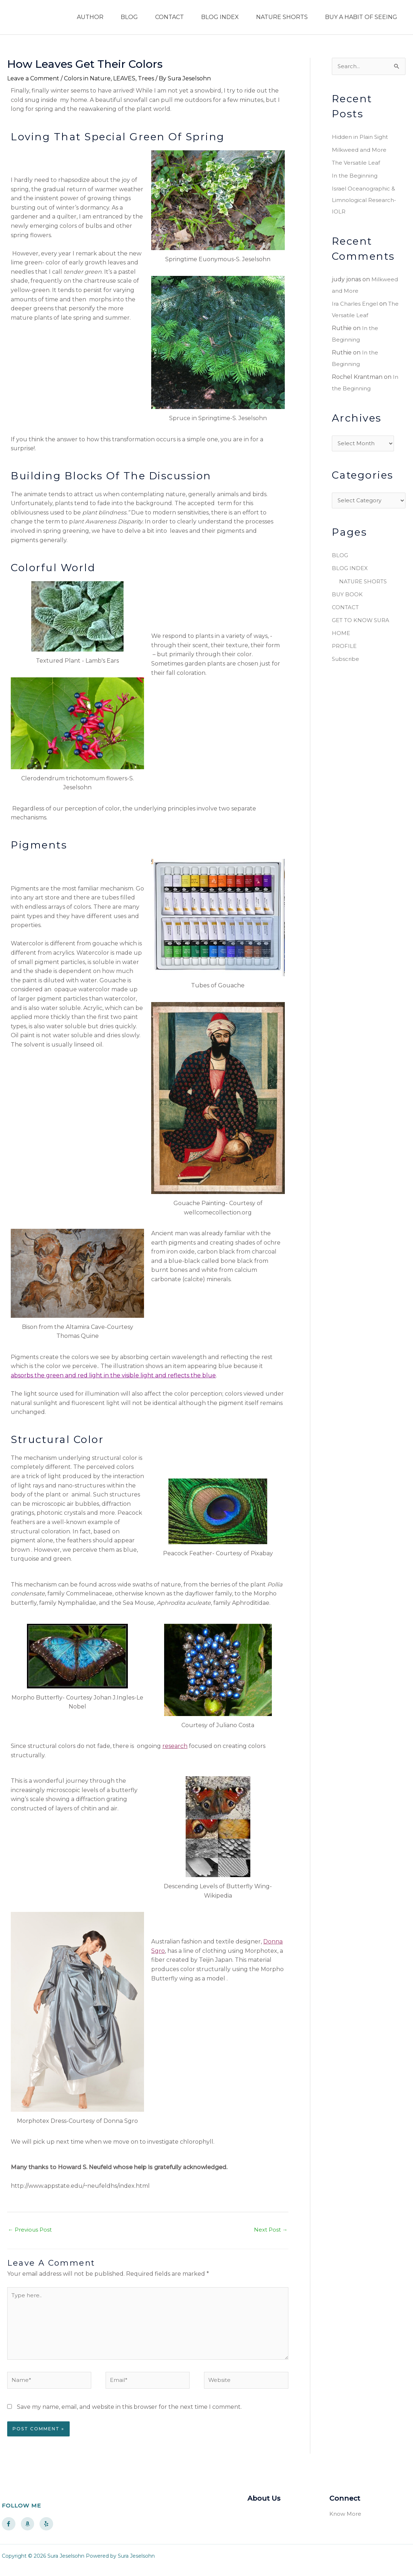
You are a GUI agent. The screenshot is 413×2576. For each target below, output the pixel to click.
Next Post (270, 2230)
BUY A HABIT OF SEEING (361, 17)
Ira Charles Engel (356, 304)
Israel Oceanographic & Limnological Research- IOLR (365, 201)
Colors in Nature (87, 78)
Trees (146, 78)
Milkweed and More (360, 150)
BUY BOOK (348, 596)
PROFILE (345, 648)
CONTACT (169, 17)
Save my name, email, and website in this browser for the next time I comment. (129, 2414)
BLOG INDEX (220, 17)
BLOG (129, 17)
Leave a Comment (33, 78)
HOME (341, 635)
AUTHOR (90, 17)
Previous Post (31, 2230)
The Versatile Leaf (357, 163)
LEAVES (124, 78)
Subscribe (346, 661)
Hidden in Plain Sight (362, 137)
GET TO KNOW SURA (363, 622)
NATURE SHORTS (282, 17)
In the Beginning (356, 176)
